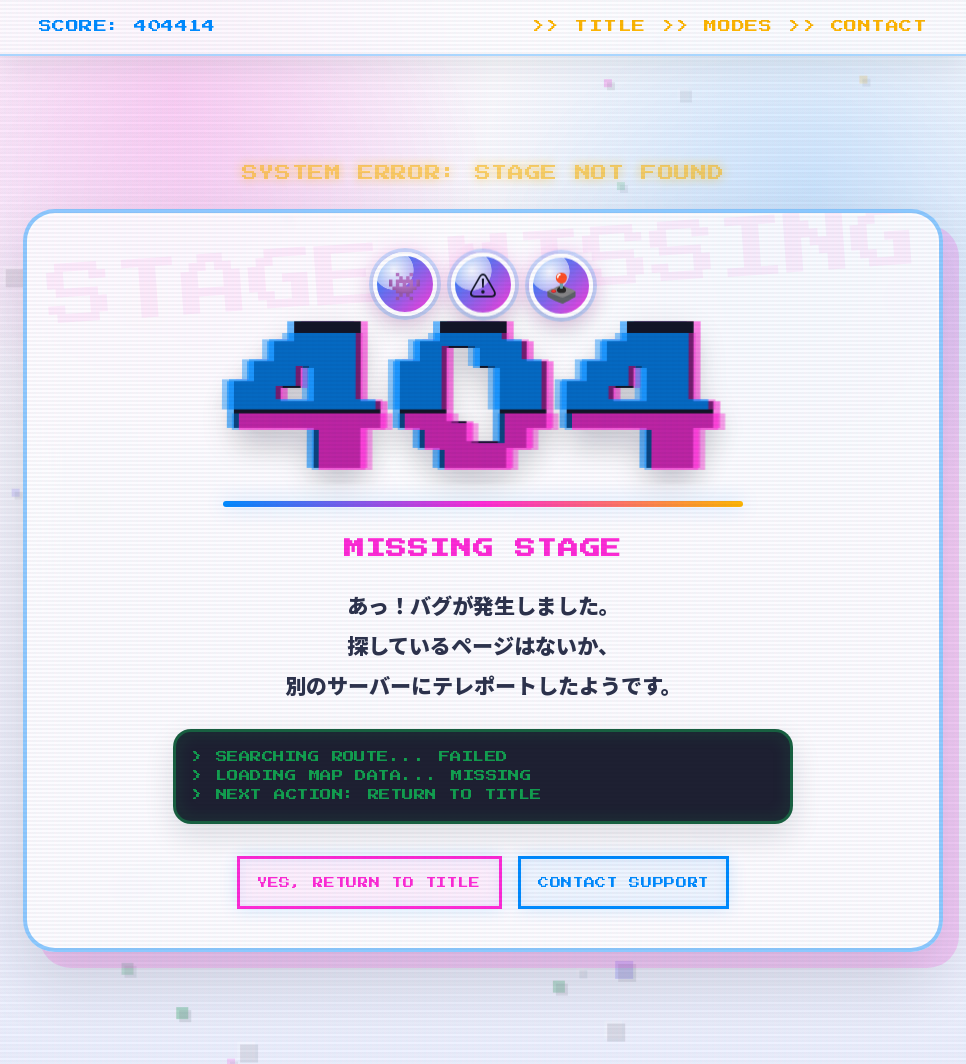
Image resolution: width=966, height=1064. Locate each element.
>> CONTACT (857, 26)
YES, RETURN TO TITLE (369, 882)
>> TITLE (589, 26)
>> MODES (717, 26)
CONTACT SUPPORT (623, 882)
